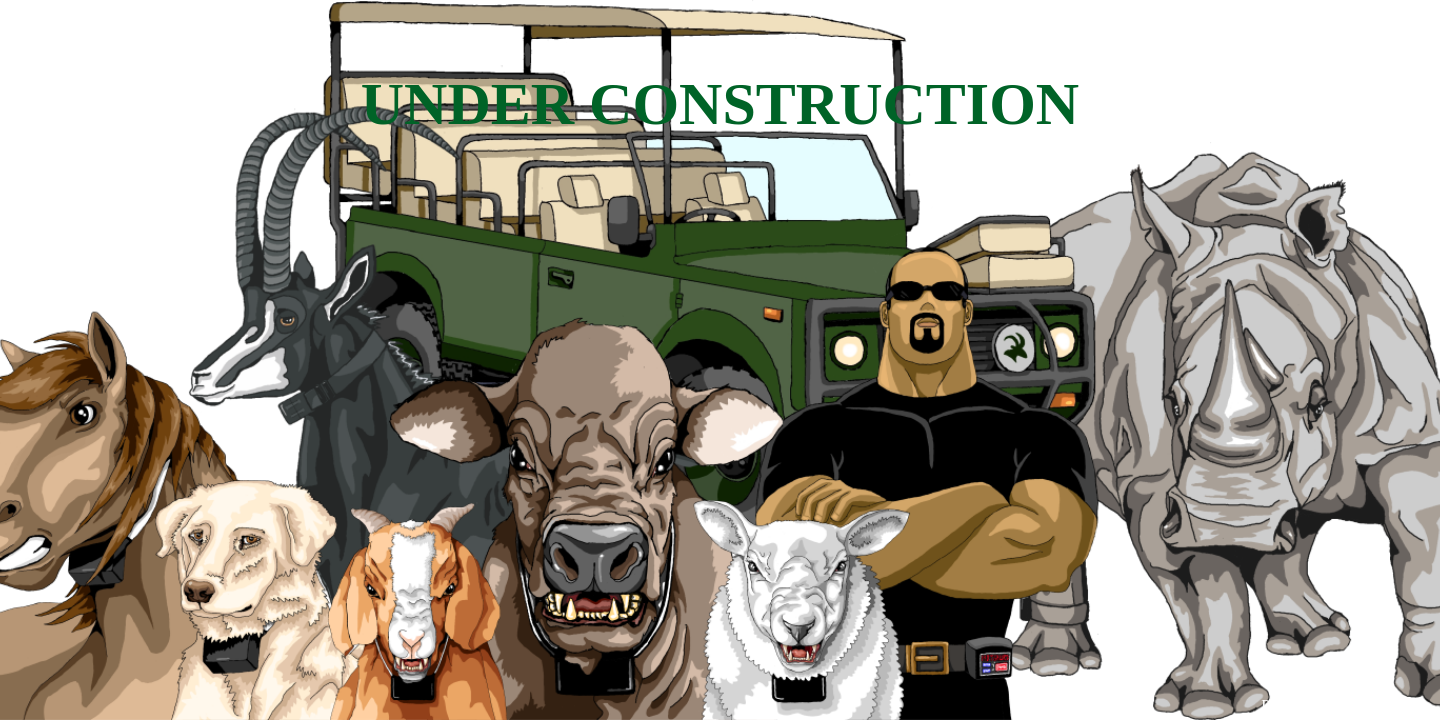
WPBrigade (1382, 705)
